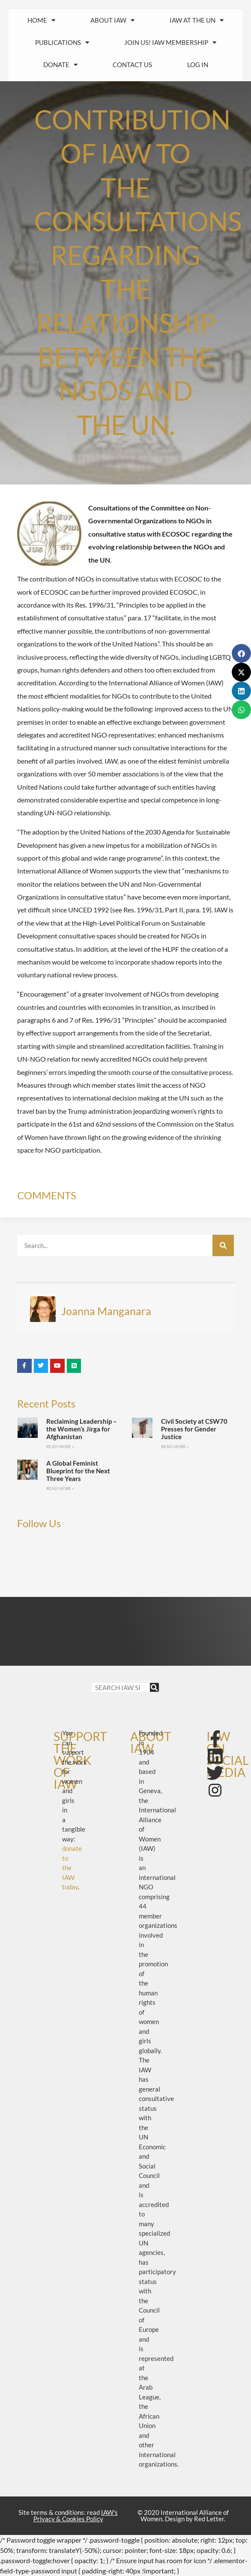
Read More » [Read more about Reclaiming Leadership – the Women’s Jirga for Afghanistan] (60, 1446)
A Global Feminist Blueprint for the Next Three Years (78, 1470)
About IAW (112, 20)
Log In (197, 64)
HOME (41, 20)
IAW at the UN (197, 20)
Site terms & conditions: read (68, 2515)
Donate (60, 64)
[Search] (223, 1245)
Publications (62, 42)
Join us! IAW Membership (170, 42)
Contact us (132, 64)
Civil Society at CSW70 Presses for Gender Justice (194, 1428)
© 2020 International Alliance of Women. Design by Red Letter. (183, 2515)
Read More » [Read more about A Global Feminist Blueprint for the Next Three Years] (60, 1488)
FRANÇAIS (125, 87)
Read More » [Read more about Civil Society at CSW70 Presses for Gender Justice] (175, 1446)
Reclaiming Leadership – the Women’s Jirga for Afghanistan (81, 1428)
